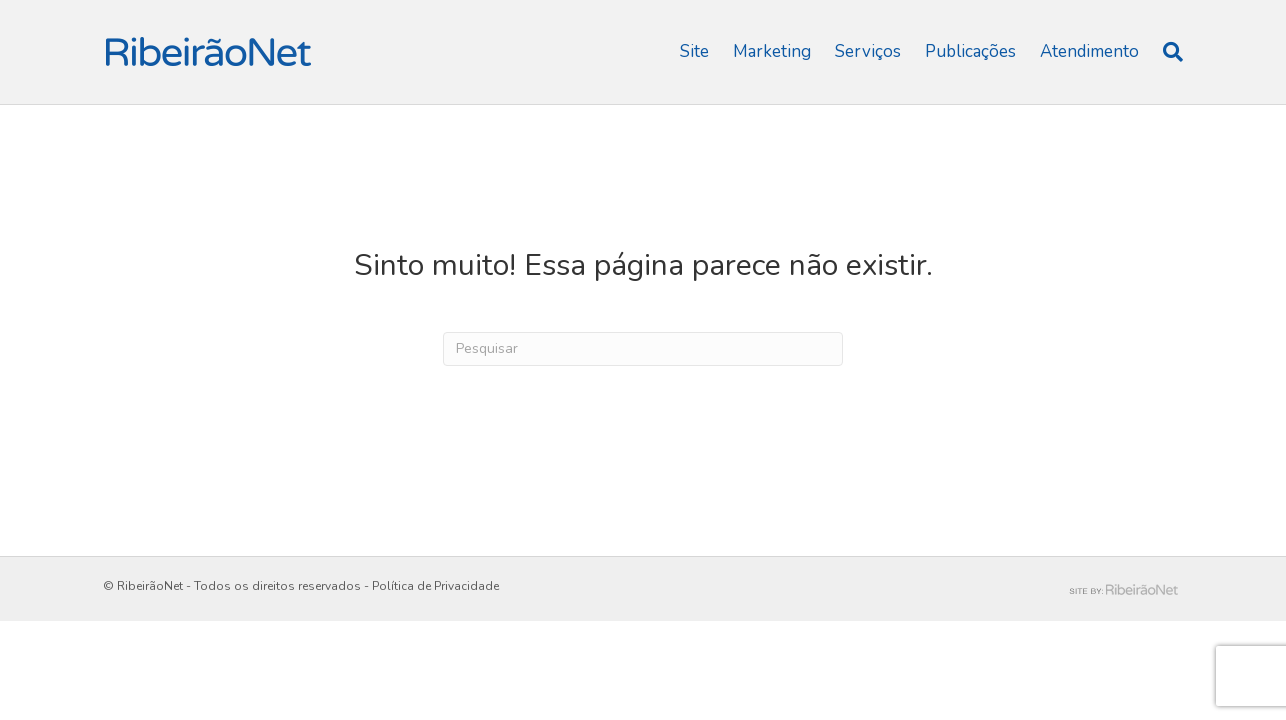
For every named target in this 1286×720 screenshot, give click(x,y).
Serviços (868, 51)
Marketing (772, 51)
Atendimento (1089, 51)
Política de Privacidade (435, 586)
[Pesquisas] (1167, 52)
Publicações (970, 51)
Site (694, 51)
